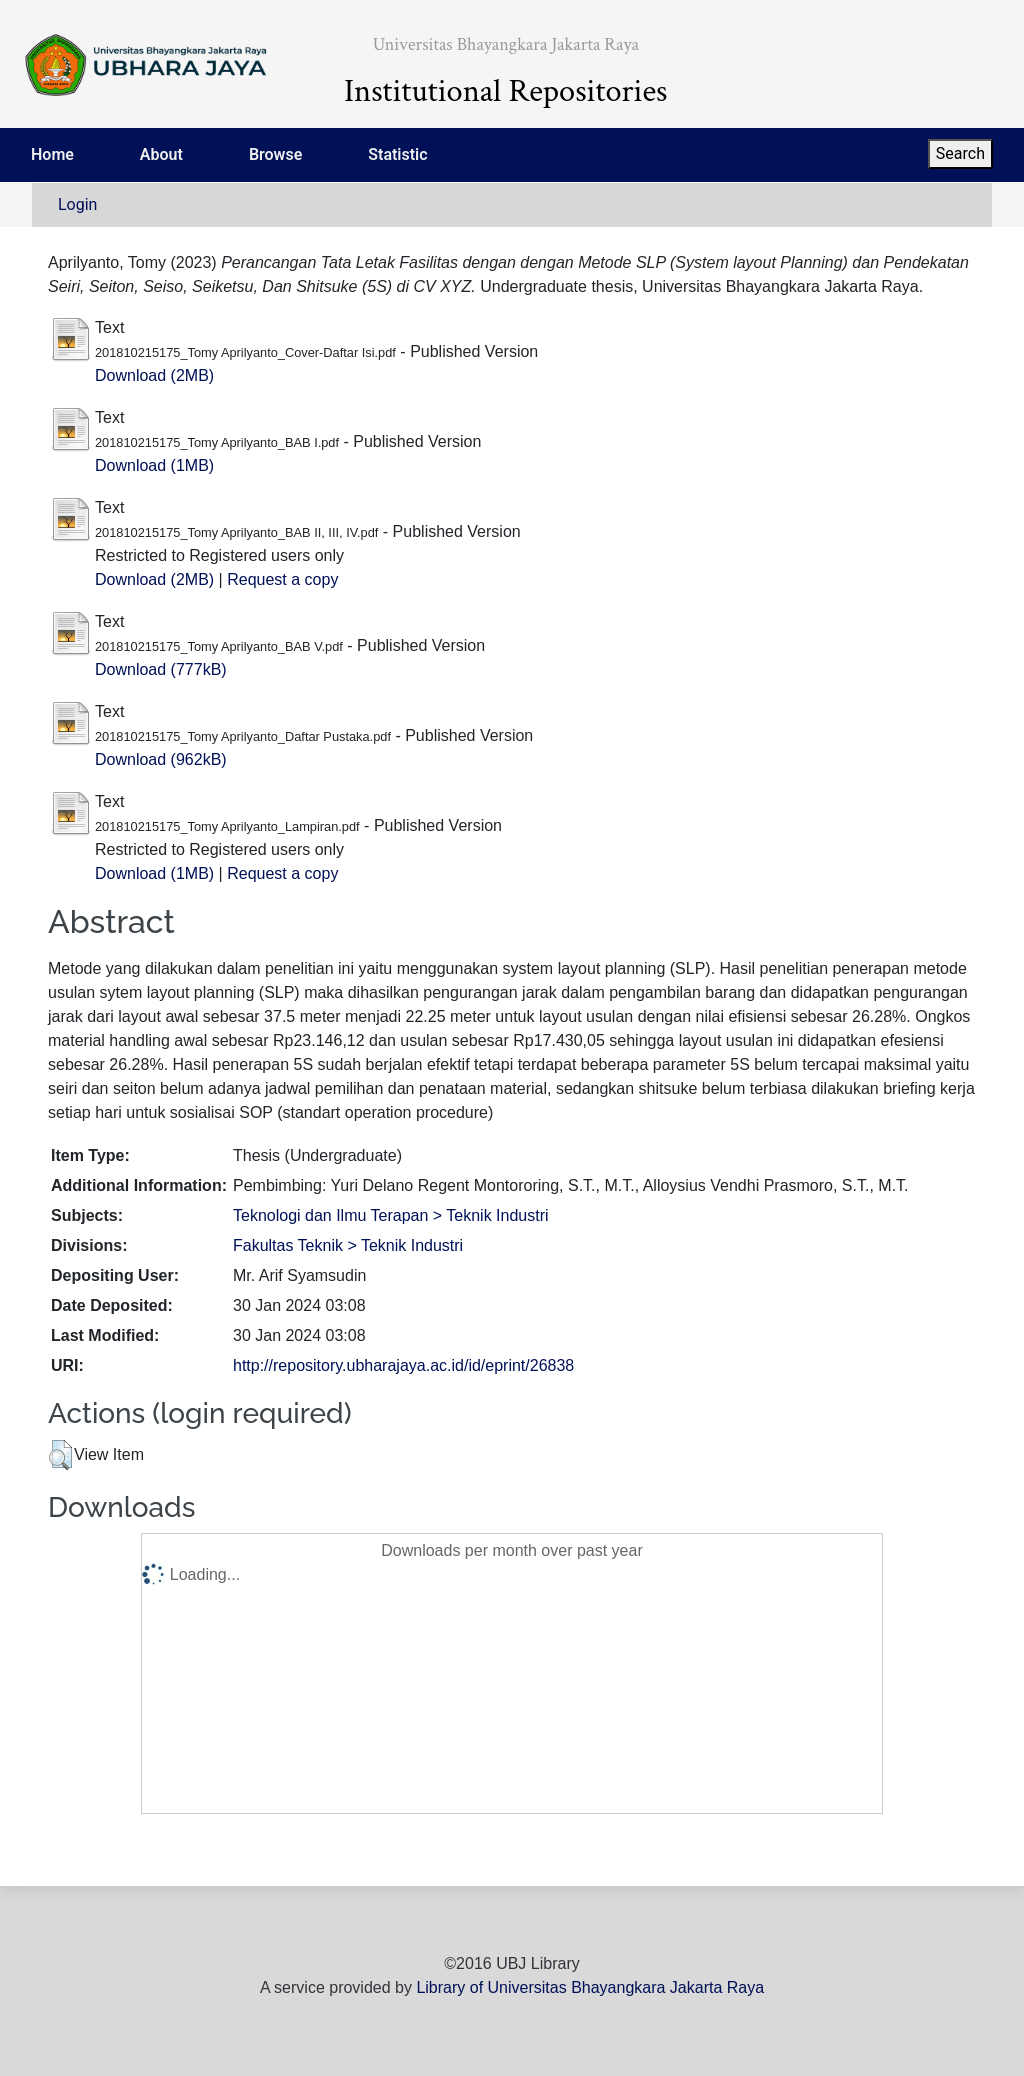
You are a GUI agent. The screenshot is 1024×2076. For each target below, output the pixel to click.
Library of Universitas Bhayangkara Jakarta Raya (590, 1987)
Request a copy (282, 579)
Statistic (397, 154)
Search (960, 153)
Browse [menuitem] (275, 154)
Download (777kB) (161, 669)
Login (77, 204)
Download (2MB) (154, 375)
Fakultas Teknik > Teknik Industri (348, 1245)
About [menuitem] (161, 154)
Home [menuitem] (52, 154)
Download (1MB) (154, 465)
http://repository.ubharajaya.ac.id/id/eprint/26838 (403, 1365)
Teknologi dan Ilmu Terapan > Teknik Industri (391, 1215)
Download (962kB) (161, 759)
